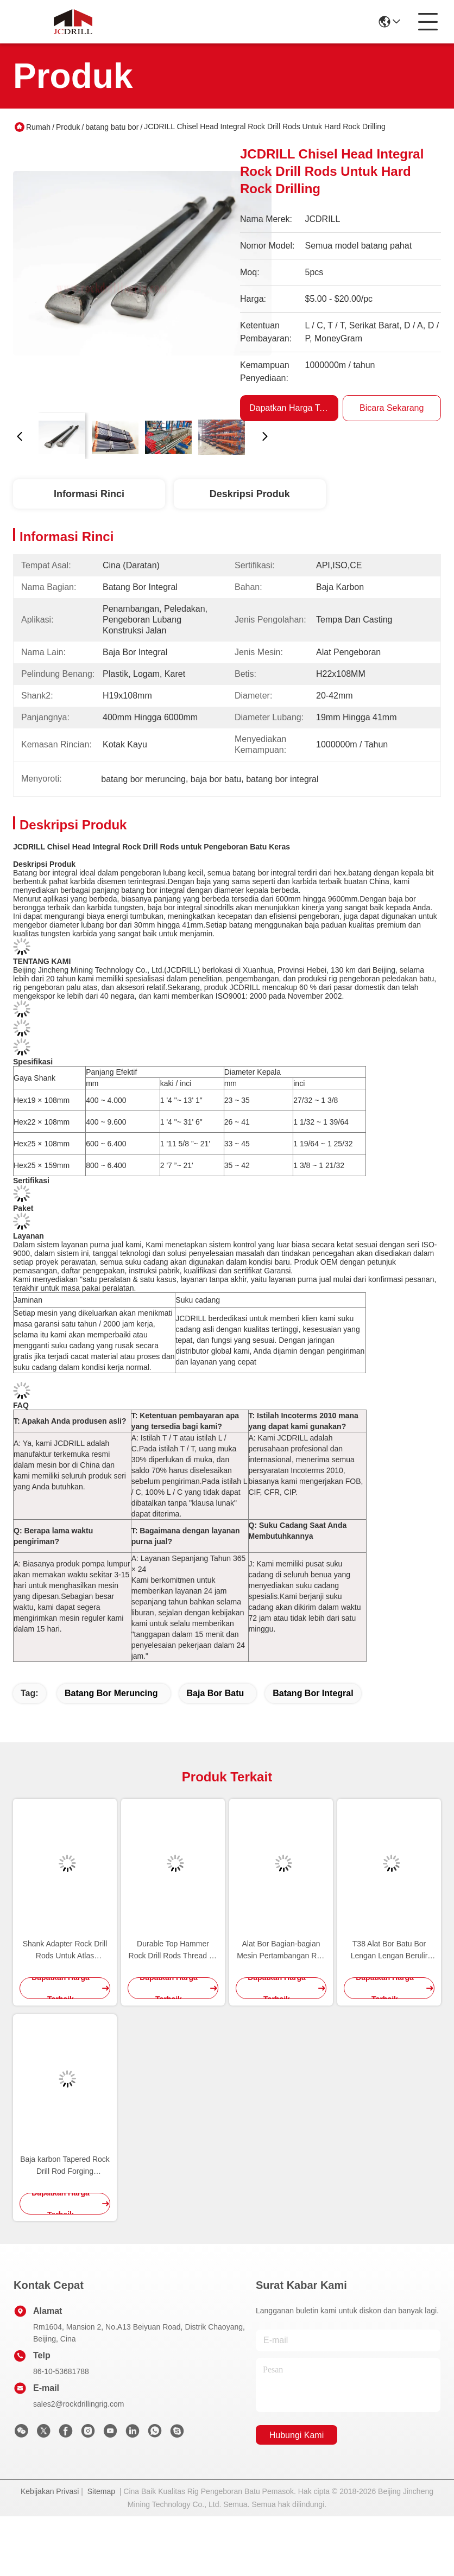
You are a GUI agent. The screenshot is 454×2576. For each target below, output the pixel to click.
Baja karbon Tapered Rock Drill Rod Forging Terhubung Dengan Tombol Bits (65, 2166)
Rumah (38, 127)
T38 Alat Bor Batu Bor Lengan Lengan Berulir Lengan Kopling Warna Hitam (389, 1950)
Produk (68, 127)
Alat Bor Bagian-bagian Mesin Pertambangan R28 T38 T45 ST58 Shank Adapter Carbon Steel (281, 1950)
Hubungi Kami (296, 2435)
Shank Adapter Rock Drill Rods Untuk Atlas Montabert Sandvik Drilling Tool (65, 1950)
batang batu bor (111, 127)
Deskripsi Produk (250, 493)
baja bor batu (215, 1693)
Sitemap (101, 2491)
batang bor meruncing (111, 1693)
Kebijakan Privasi (50, 2491)
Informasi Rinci (89, 493)
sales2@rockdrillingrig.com (78, 2404)
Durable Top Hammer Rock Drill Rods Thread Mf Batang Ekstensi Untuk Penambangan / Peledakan (173, 1950)
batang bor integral (313, 1693)
